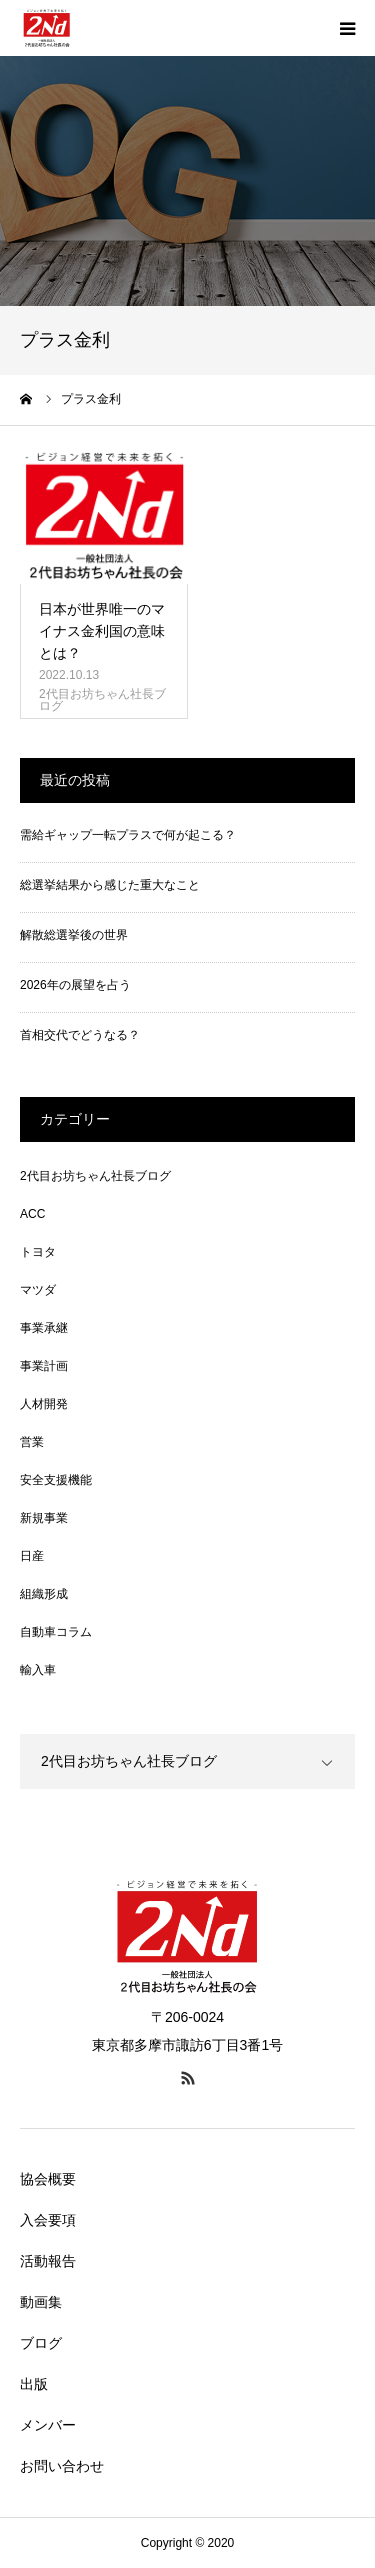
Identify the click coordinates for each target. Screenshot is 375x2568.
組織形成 (44, 1594)
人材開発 (44, 1404)
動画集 (41, 2302)
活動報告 (48, 2261)
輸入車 (38, 1670)
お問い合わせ (62, 2466)
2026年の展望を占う (75, 985)
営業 (32, 1442)
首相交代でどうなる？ (80, 1035)
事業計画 (44, 1366)
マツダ (38, 1290)
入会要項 (48, 2220)
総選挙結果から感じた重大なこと (110, 885)
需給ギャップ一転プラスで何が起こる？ (128, 835)
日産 (32, 1556)
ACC (32, 1214)
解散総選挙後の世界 (74, 935)
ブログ (41, 2343)
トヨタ (38, 1252)
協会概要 (48, 2179)
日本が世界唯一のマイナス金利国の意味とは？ (102, 631)
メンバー (48, 2425)
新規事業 (44, 1518)
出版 (34, 2384)
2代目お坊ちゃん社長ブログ (102, 700)
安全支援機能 (56, 1480)
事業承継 (44, 1328)
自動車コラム (56, 1632)
